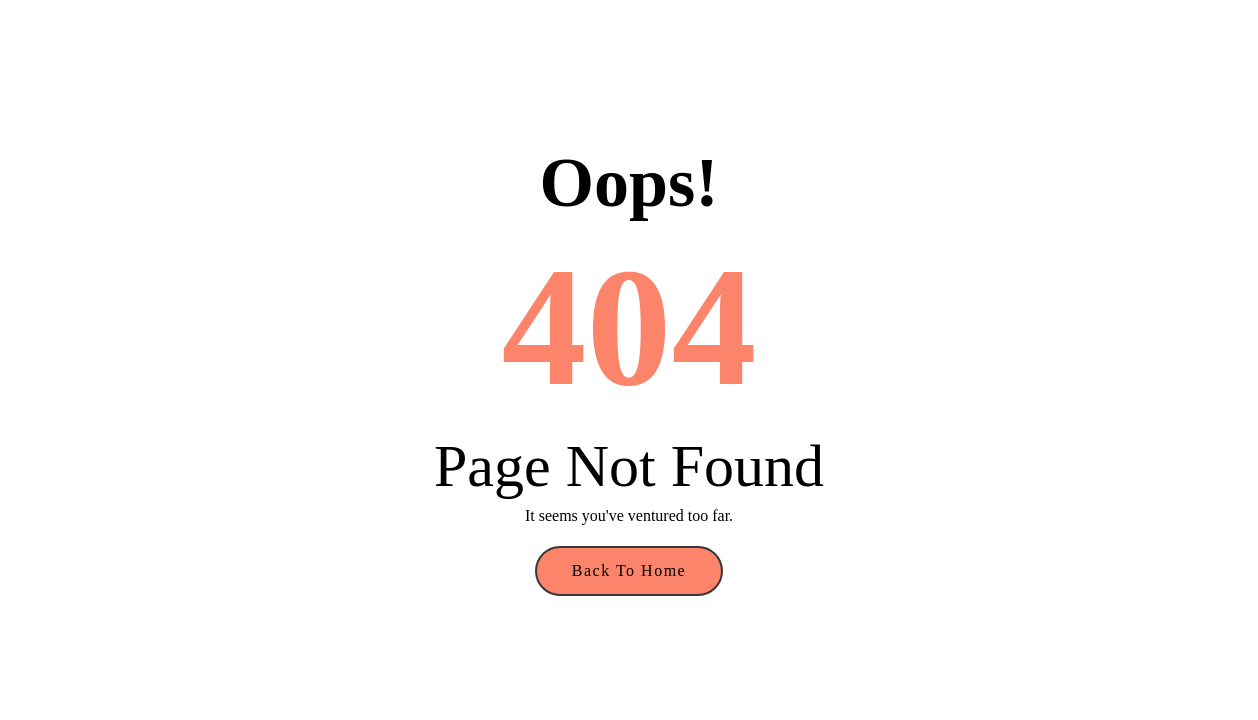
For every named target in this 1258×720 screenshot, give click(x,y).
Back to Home (629, 570)
